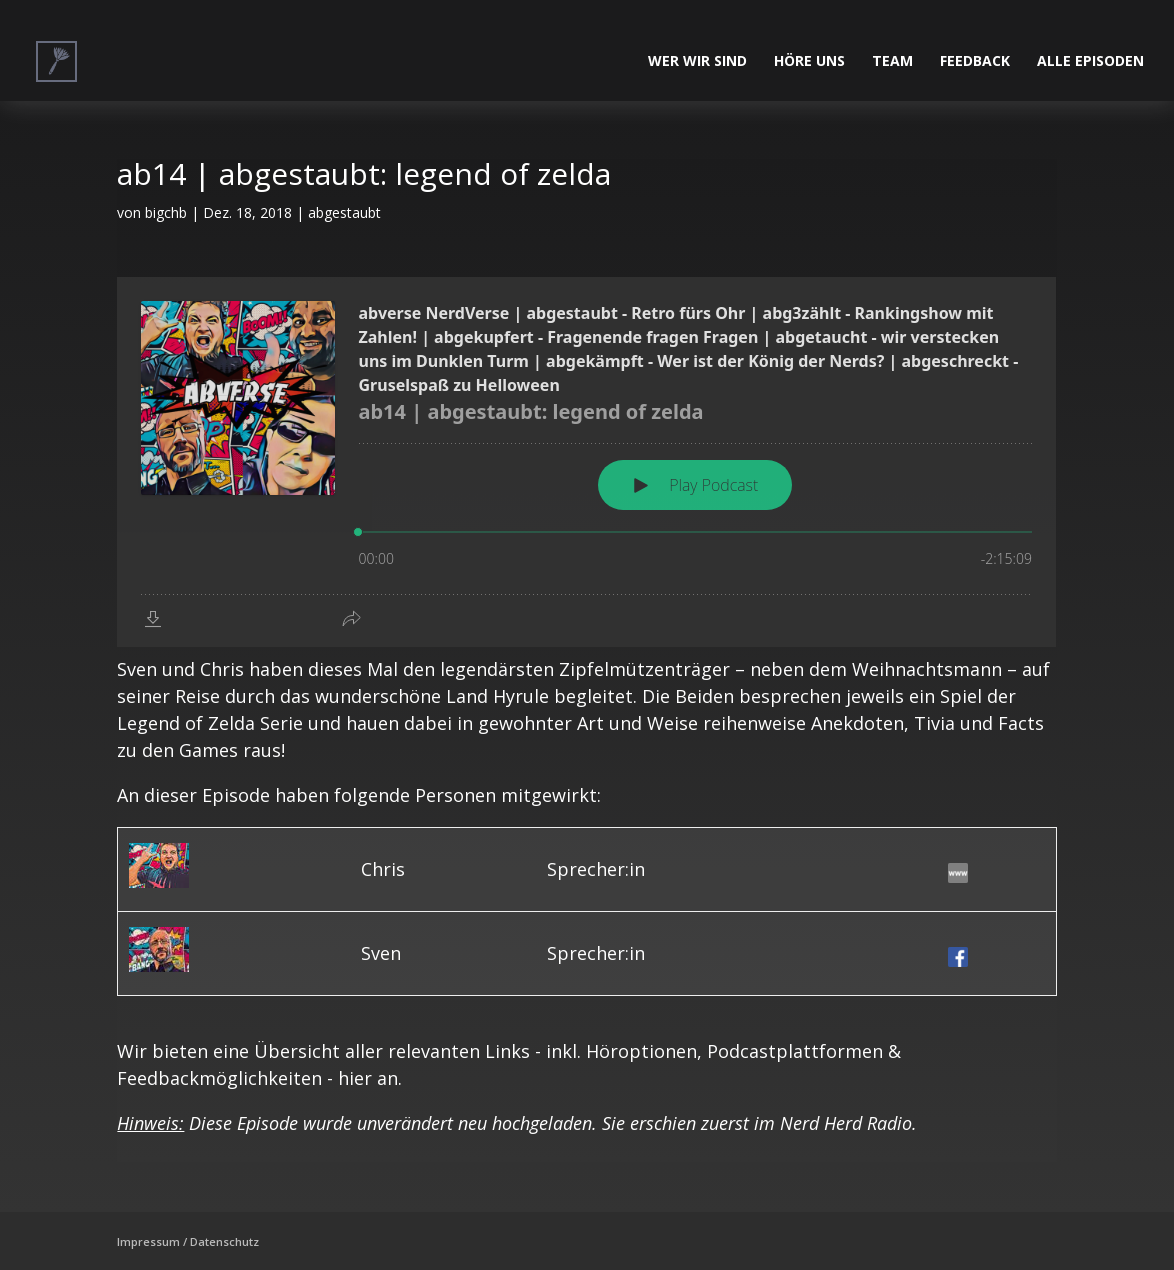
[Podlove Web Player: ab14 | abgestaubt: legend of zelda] (586, 462)
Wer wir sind (697, 62)
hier (355, 1078)
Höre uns (809, 62)
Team (892, 62)
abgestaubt (344, 212)
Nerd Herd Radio (846, 1123)
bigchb (166, 212)
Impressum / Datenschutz (188, 1241)
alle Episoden (1090, 62)
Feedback (975, 62)
